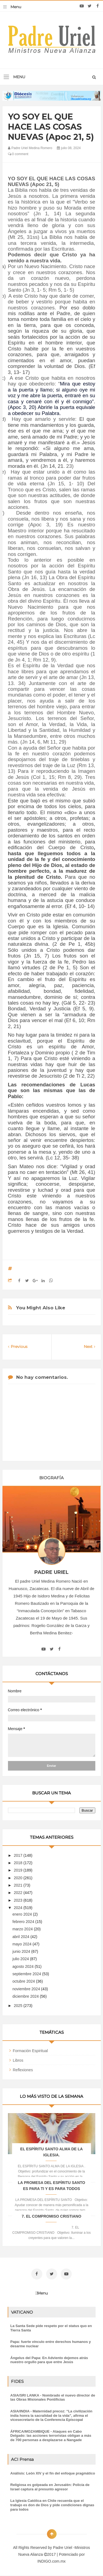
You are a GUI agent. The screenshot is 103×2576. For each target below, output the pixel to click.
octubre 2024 (24, 1981)
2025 (18, 2005)
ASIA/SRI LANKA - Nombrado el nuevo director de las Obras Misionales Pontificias (52, 2397)
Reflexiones (23, 2070)
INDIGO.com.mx (51, 2561)
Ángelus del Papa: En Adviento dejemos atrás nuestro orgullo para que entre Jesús (49, 2360)
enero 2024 (22, 1914)
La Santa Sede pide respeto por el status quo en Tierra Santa (51, 2328)
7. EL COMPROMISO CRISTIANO (51, 2216)
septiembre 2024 (27, 1974)
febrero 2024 (23, 1921)
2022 (18, 1892)
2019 (18, 1870)
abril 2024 (21, 1936)
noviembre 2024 (26, 1989)
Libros (18, 2060)
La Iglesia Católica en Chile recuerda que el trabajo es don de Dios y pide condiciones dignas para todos (52, 2505)
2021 (18, 1885)
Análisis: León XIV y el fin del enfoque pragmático (52, 2473)
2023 (18, 1900)
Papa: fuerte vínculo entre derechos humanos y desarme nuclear (50, 2344)
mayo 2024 (22, 1944)
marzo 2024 (23, 1929)
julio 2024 (21, 1959)
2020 (18, 1878)
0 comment (18, 154)
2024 (18, 1907)
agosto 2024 (23, 1966)
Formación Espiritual (30, 2051)
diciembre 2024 (26, 1996)
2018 (18, 1863)
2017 (18, 1855)
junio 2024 (21, 1951)
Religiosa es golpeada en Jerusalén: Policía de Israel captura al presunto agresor (50, 2487)
